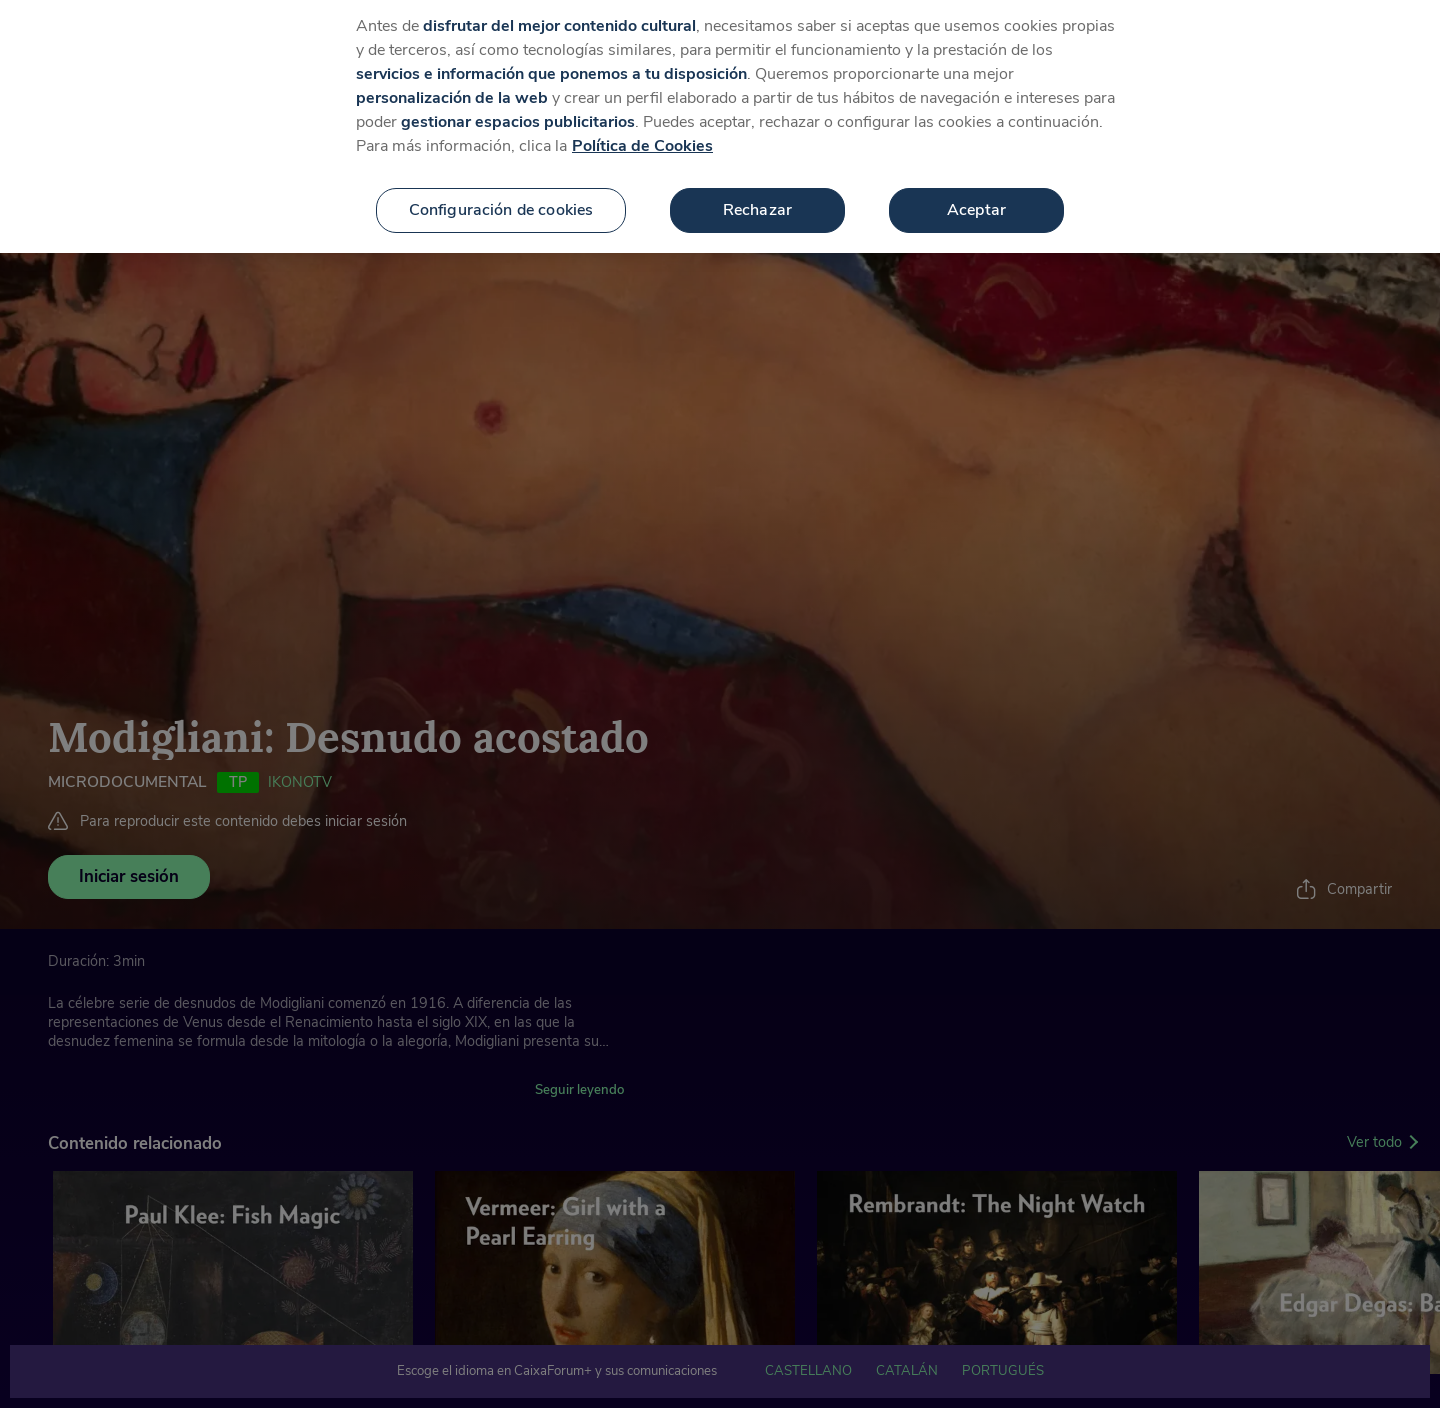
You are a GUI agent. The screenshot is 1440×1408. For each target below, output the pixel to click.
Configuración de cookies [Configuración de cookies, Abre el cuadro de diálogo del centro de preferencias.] (501, 195)
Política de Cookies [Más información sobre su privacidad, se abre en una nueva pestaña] (642, 131)
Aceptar (976, 195)
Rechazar (757, 195)
